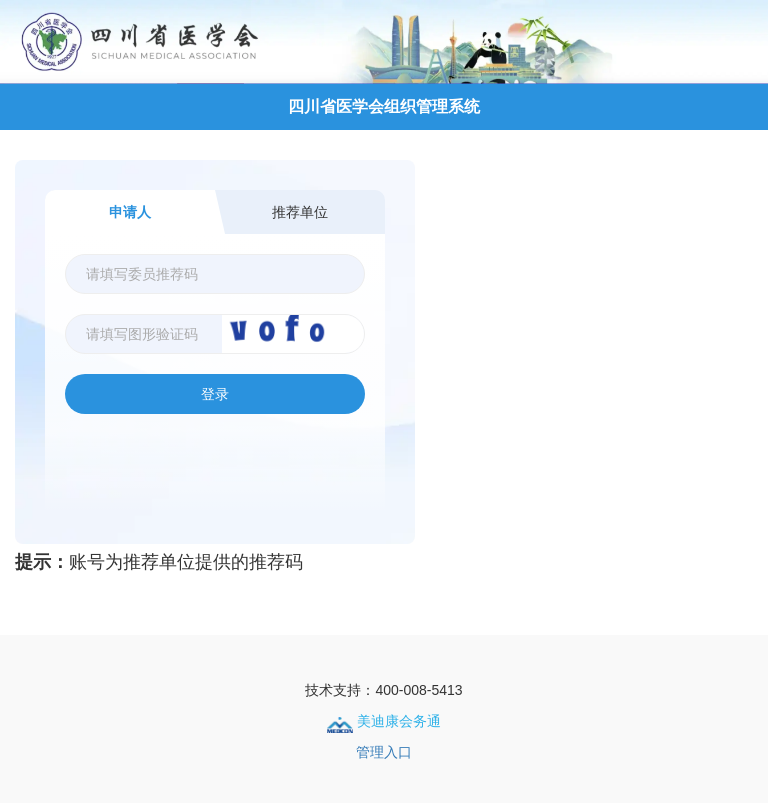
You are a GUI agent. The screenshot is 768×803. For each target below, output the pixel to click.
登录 (215, 394)
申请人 (130, 212)
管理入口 (384, 752)
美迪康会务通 (384, 721)
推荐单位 (300, 212)
